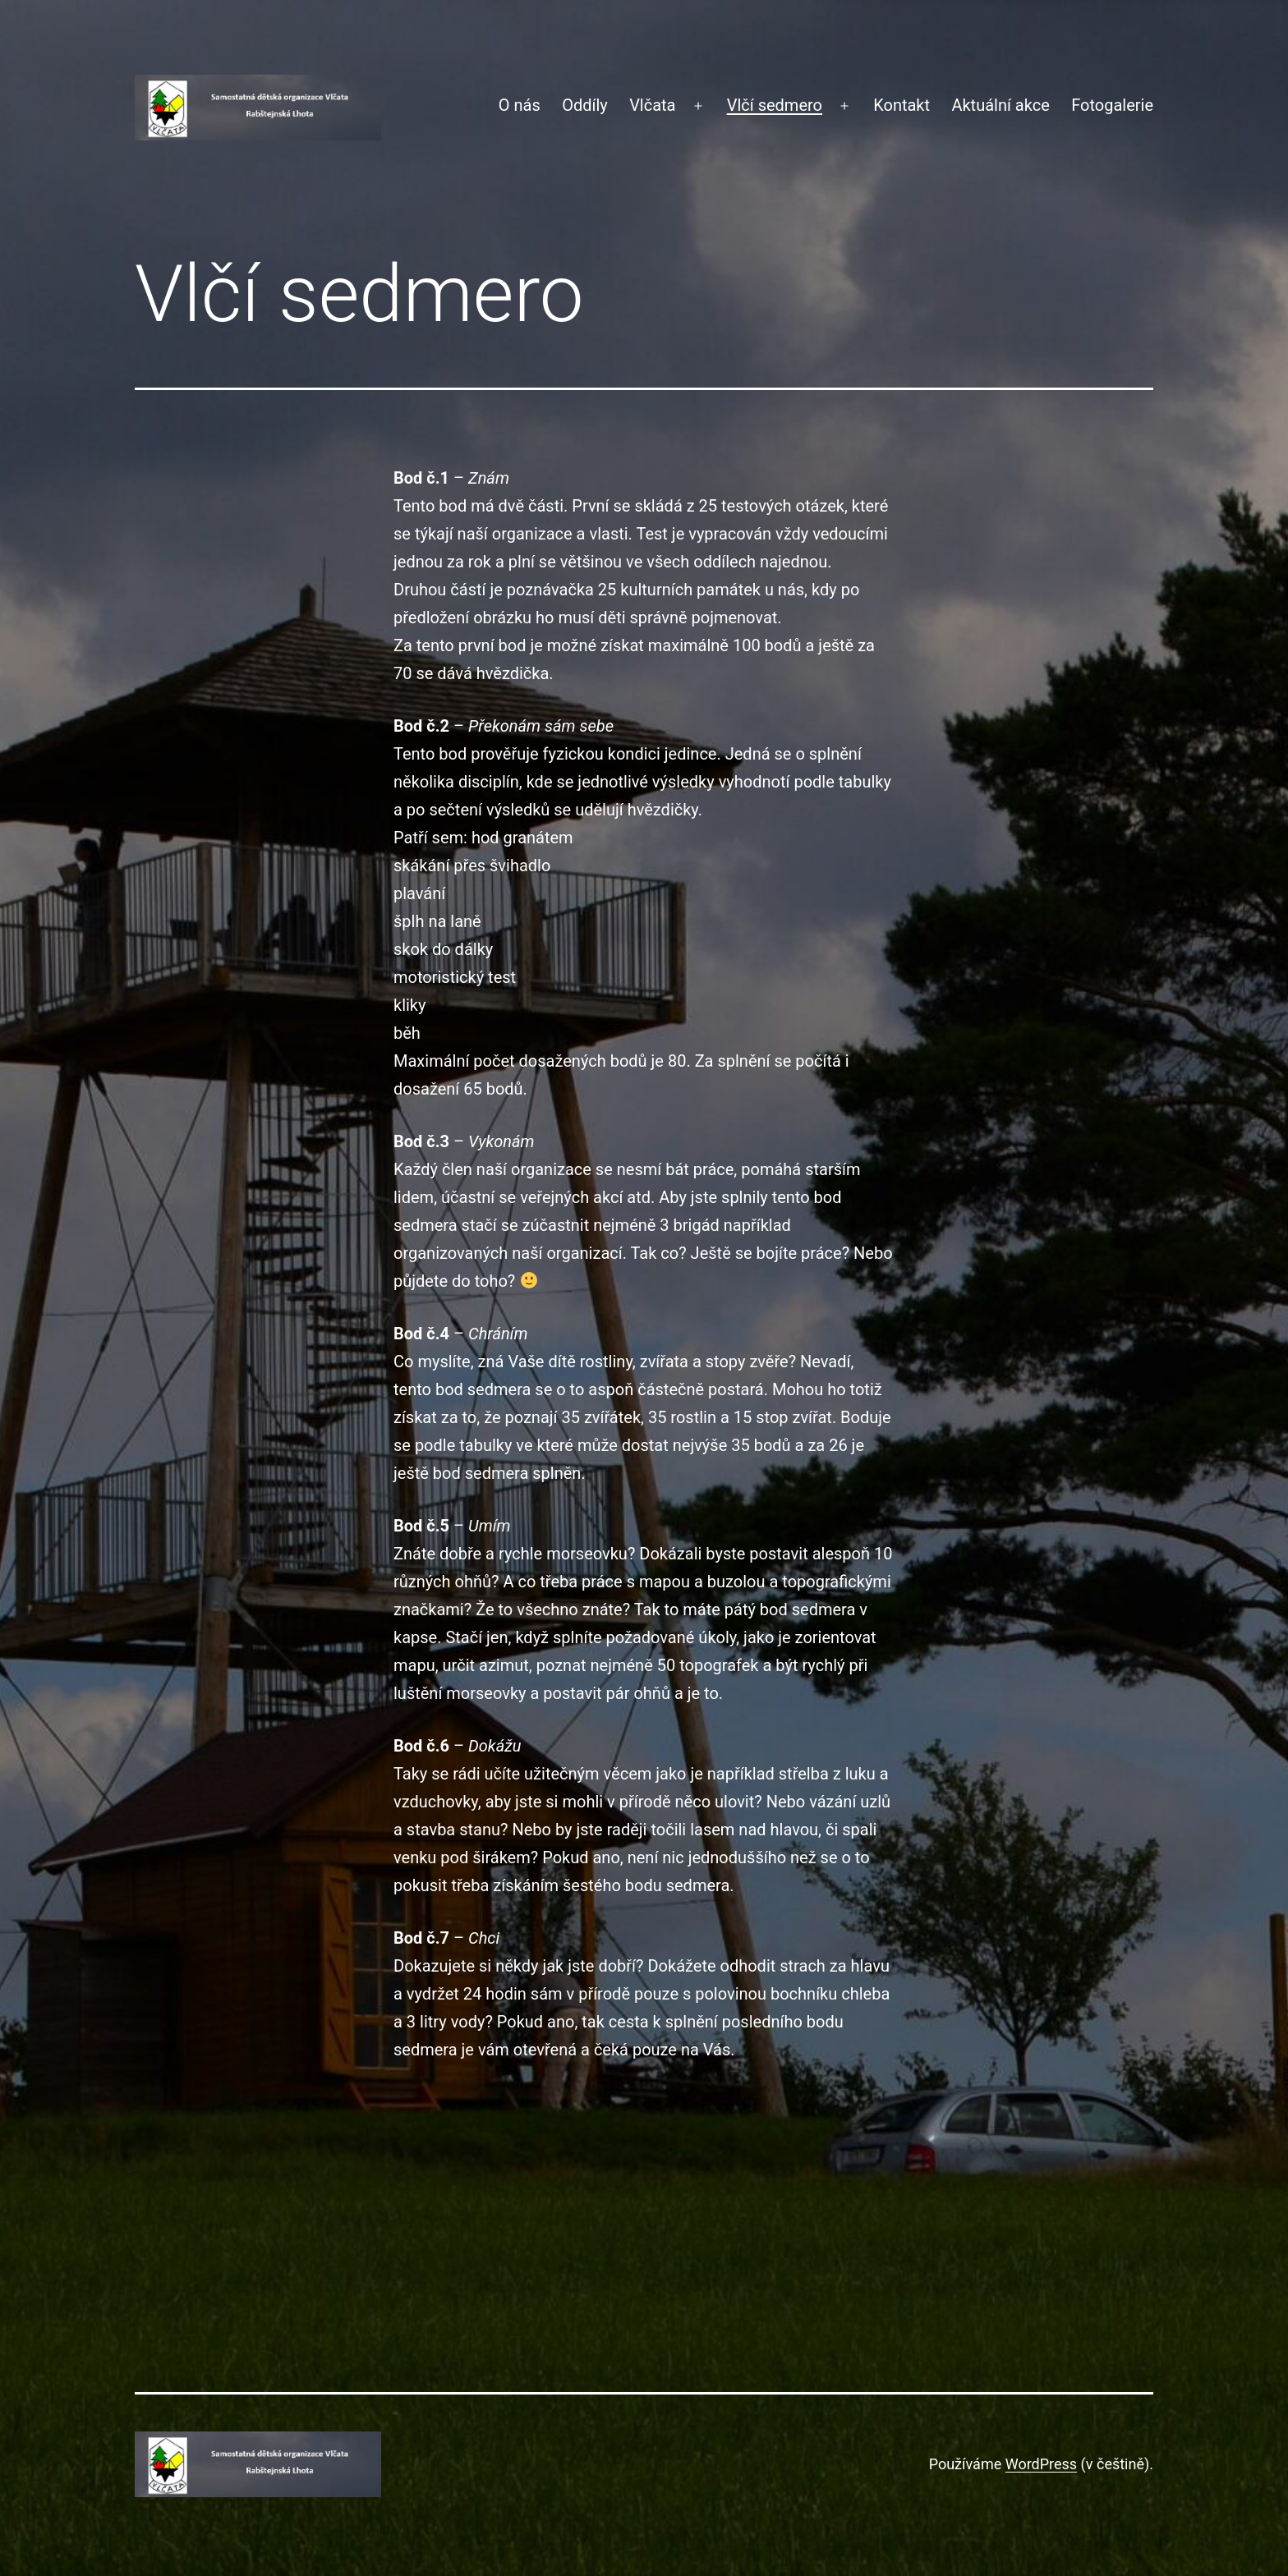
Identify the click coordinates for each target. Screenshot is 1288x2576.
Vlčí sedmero (774, 105)
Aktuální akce (1000, 105)
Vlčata (652, 105)
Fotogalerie (1112, 105)
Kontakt (901, 105)
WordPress (1041, 2464)
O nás (519, 105)
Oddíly (585, 105)
